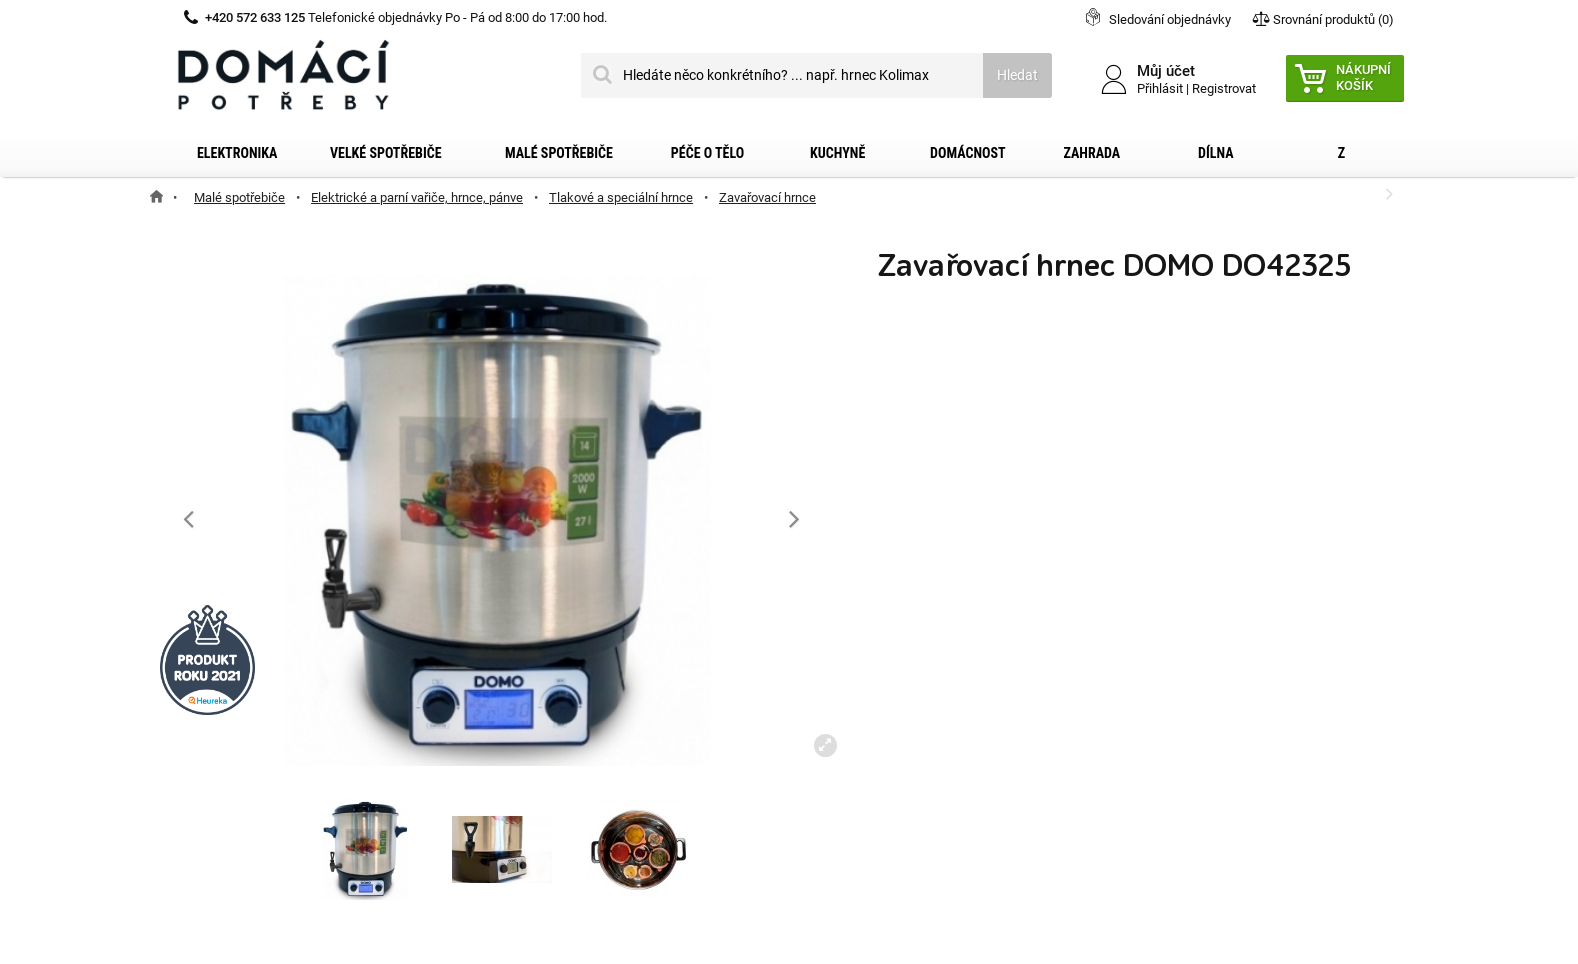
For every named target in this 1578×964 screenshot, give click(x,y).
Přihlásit (1160, 88)
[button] (794, 518)
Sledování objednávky (1170, 19)
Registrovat (1224, 88)
